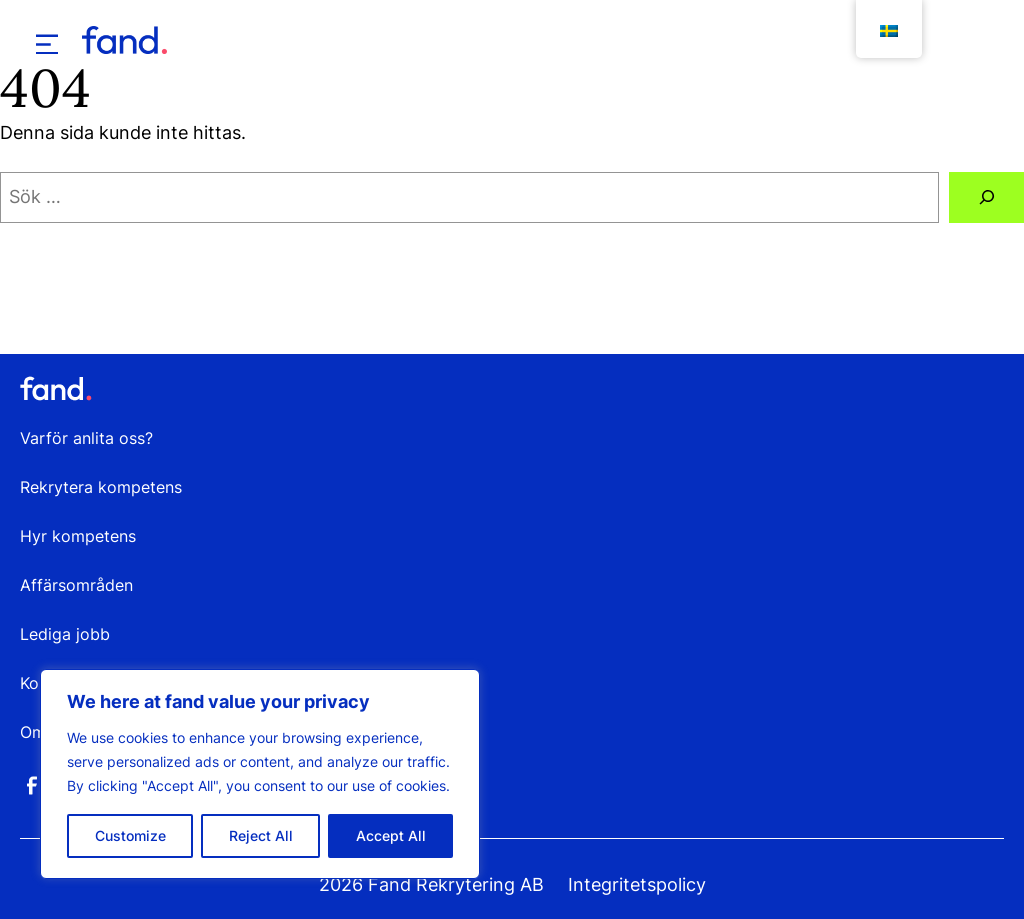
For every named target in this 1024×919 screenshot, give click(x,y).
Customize (130, 835)
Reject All (261, 835)
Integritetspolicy (637, 884)
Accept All (391, 835)
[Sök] (986, 197)
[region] (260, 774)
